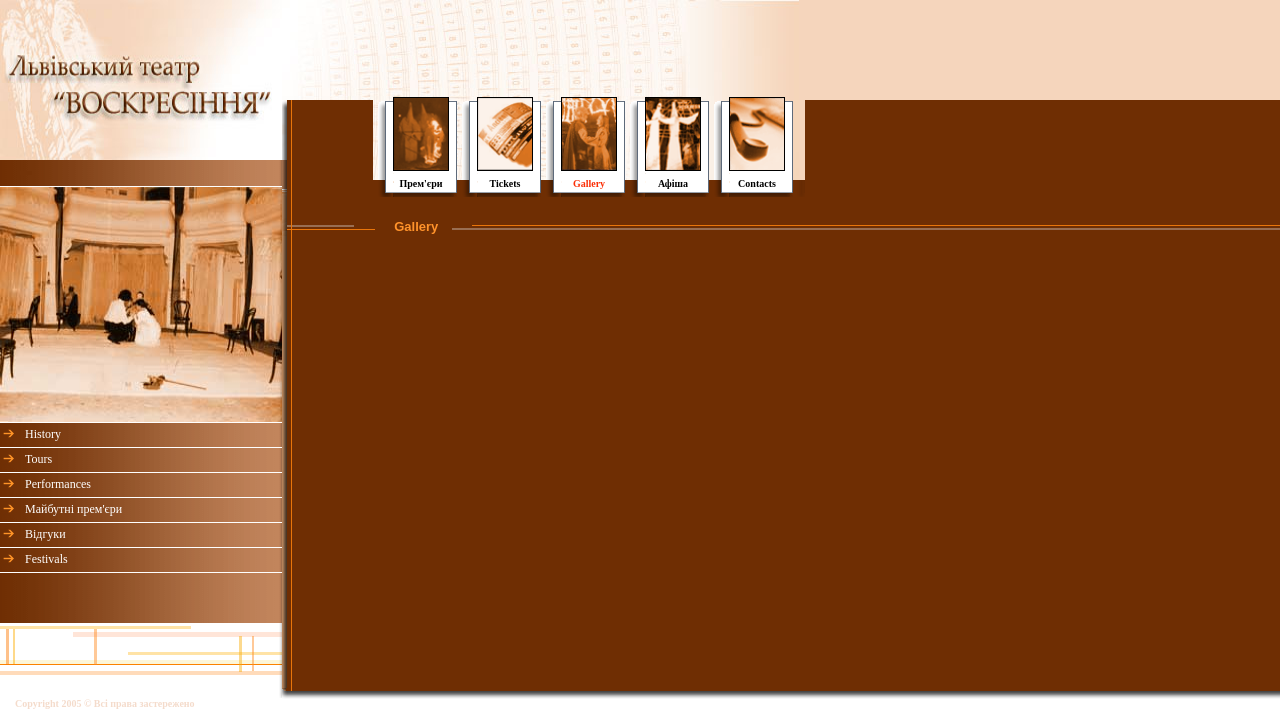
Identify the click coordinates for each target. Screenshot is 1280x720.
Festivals (46, 559)
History (43, 434)
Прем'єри (420, 183)
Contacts (757, 183)
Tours (38, 459)
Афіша (673, 183)
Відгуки (45, 534)
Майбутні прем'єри (73, 509)
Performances (58, 484)
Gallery (589, 183)
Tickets (505, 183)
